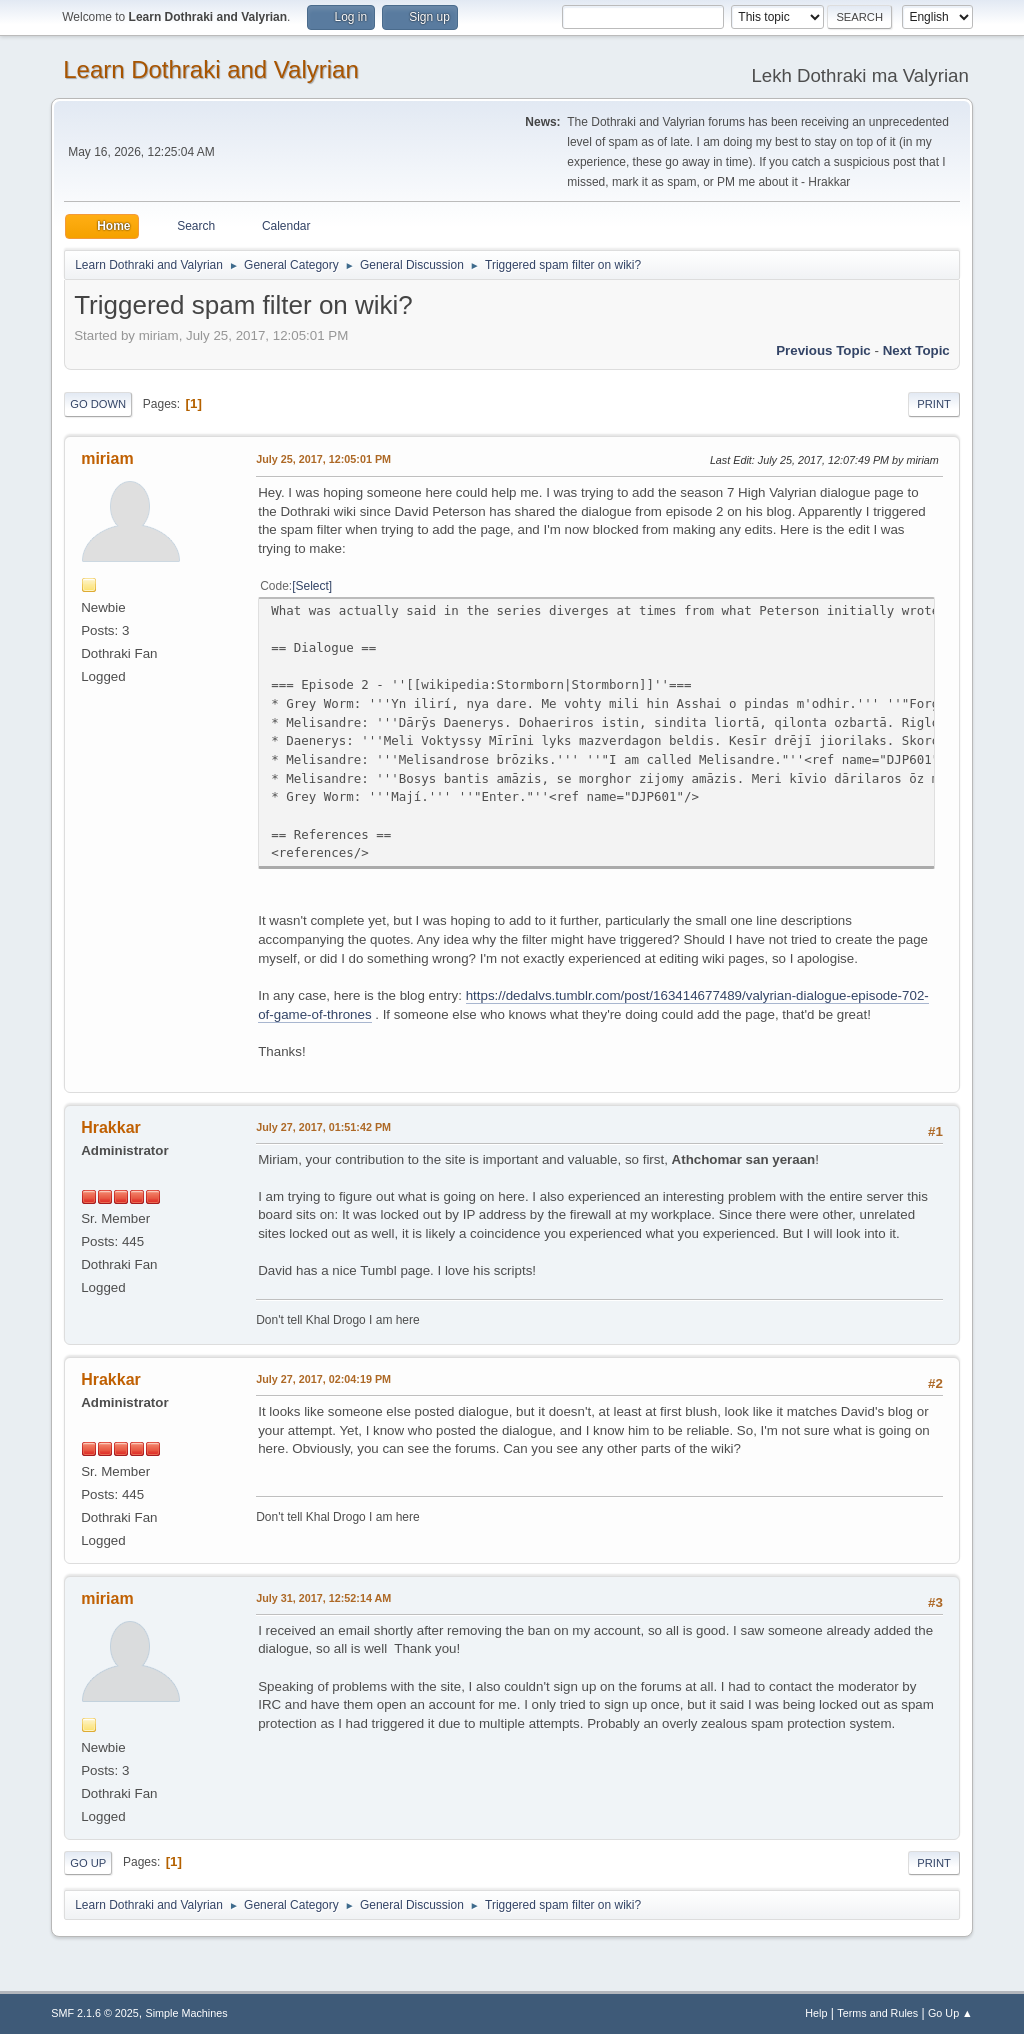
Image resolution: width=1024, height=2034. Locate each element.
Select (312, 586)
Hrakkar (111, 1127)
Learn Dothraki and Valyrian (211, 69)
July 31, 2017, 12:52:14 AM (323, 1598)
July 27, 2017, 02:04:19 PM (323, 1379)
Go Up (88, 1863)
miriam (107, 458)
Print (934, 404)
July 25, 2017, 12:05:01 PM (323, 459)
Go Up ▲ (950, 2013)
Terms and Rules (877, 2013)
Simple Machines (187, 2013)
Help (816, 2013)
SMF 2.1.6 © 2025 (95, 2013)
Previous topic (823, 350)
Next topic (916, 350)
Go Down (98, 404)
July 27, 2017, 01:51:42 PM (323, 1127)
